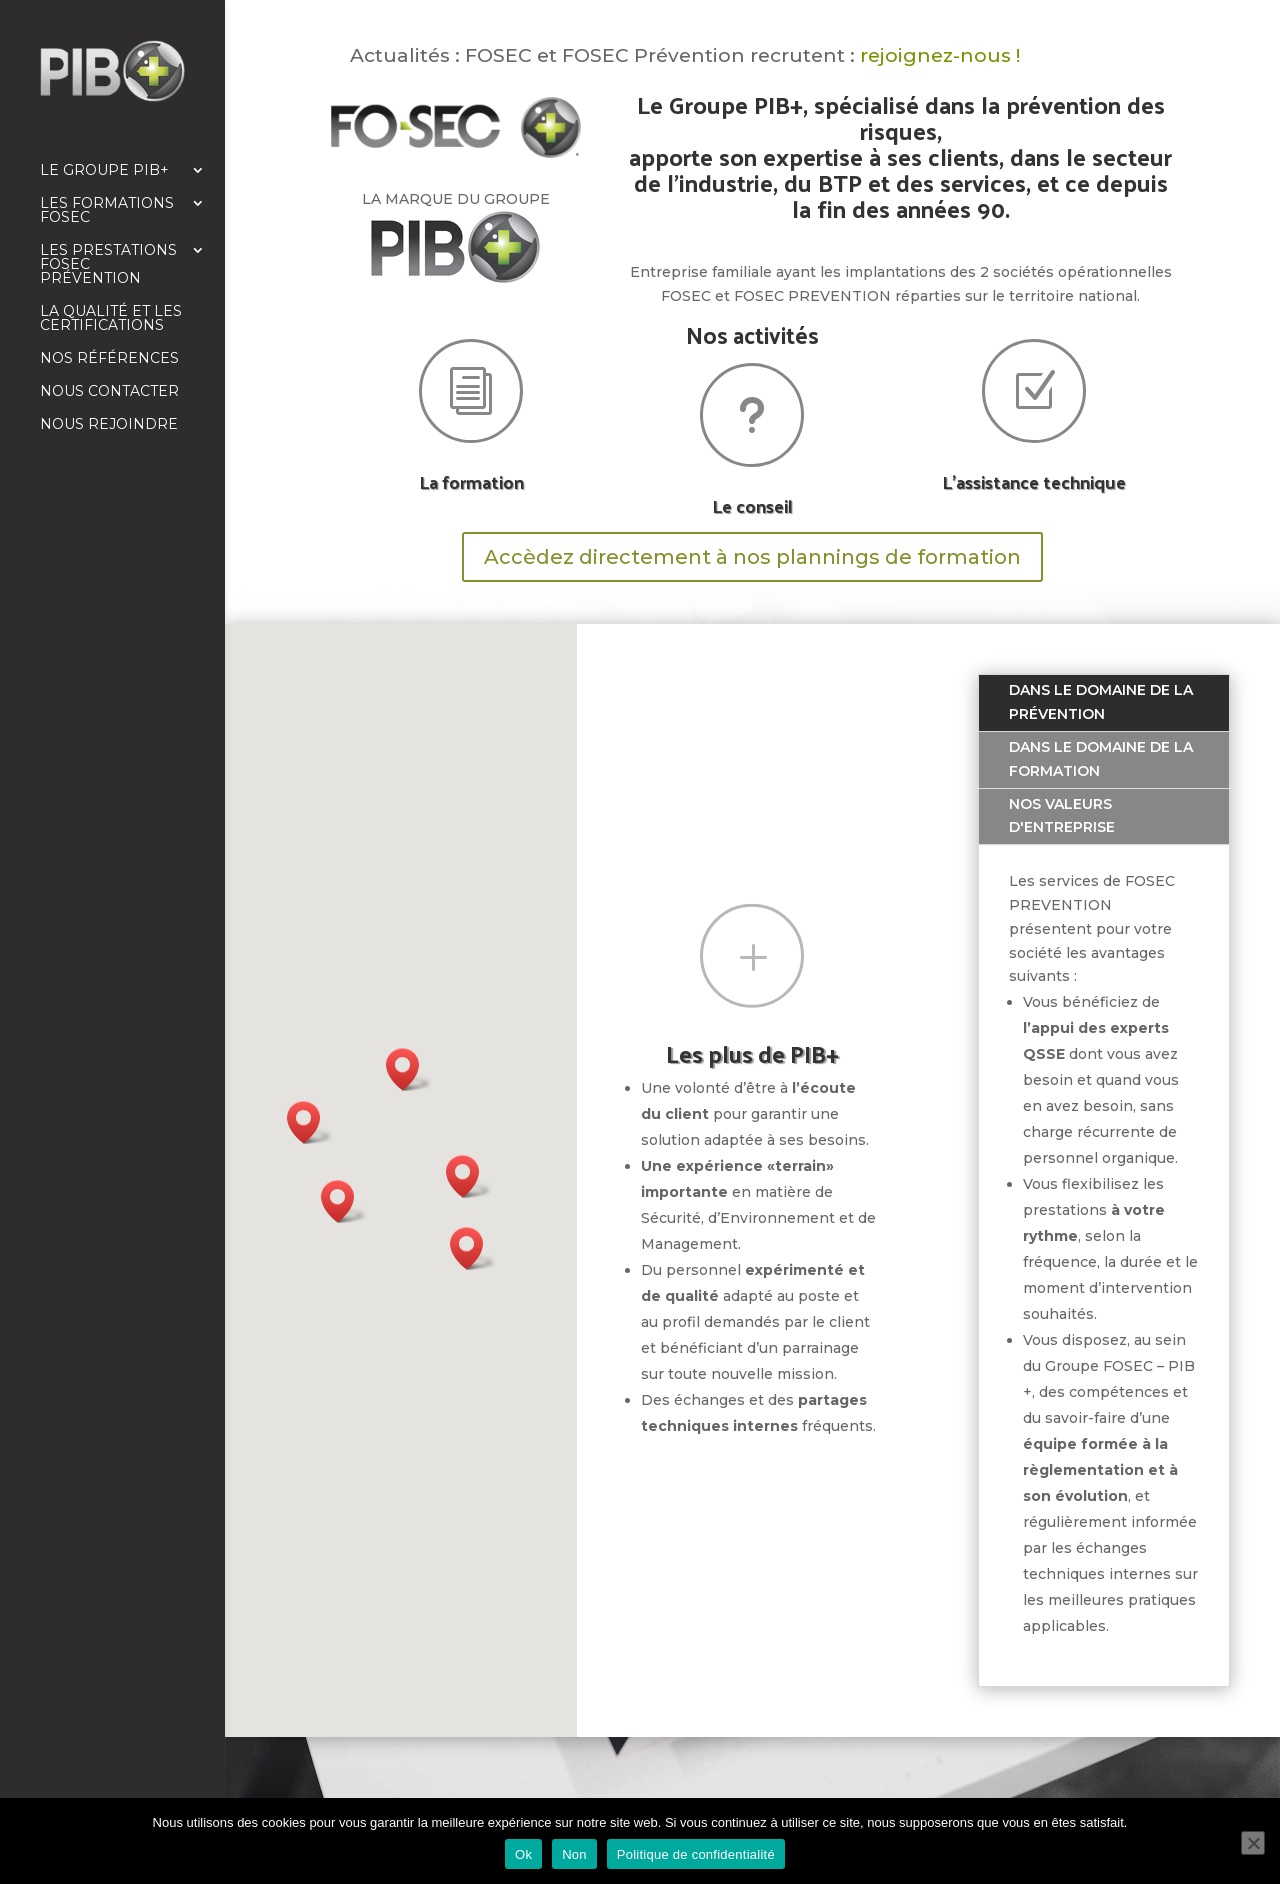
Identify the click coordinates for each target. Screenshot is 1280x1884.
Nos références (109, 359)
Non (574, 1854)
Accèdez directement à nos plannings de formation (752, 557)
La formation (471, 481)
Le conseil (752, 505)
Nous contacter (109, 392)
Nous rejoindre (109, 425)
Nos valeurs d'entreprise (1062, 816)
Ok (523, 1854)
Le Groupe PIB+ (104, 171)
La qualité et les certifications (111, 319)
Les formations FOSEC (107, 211)
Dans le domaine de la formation (1101, 759)
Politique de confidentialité (696, 1854)
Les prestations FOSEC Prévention (108, 265)
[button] (344, 1201)
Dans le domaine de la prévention (1101, 702)
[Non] (1253, 1843)
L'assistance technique (1034, 481)
